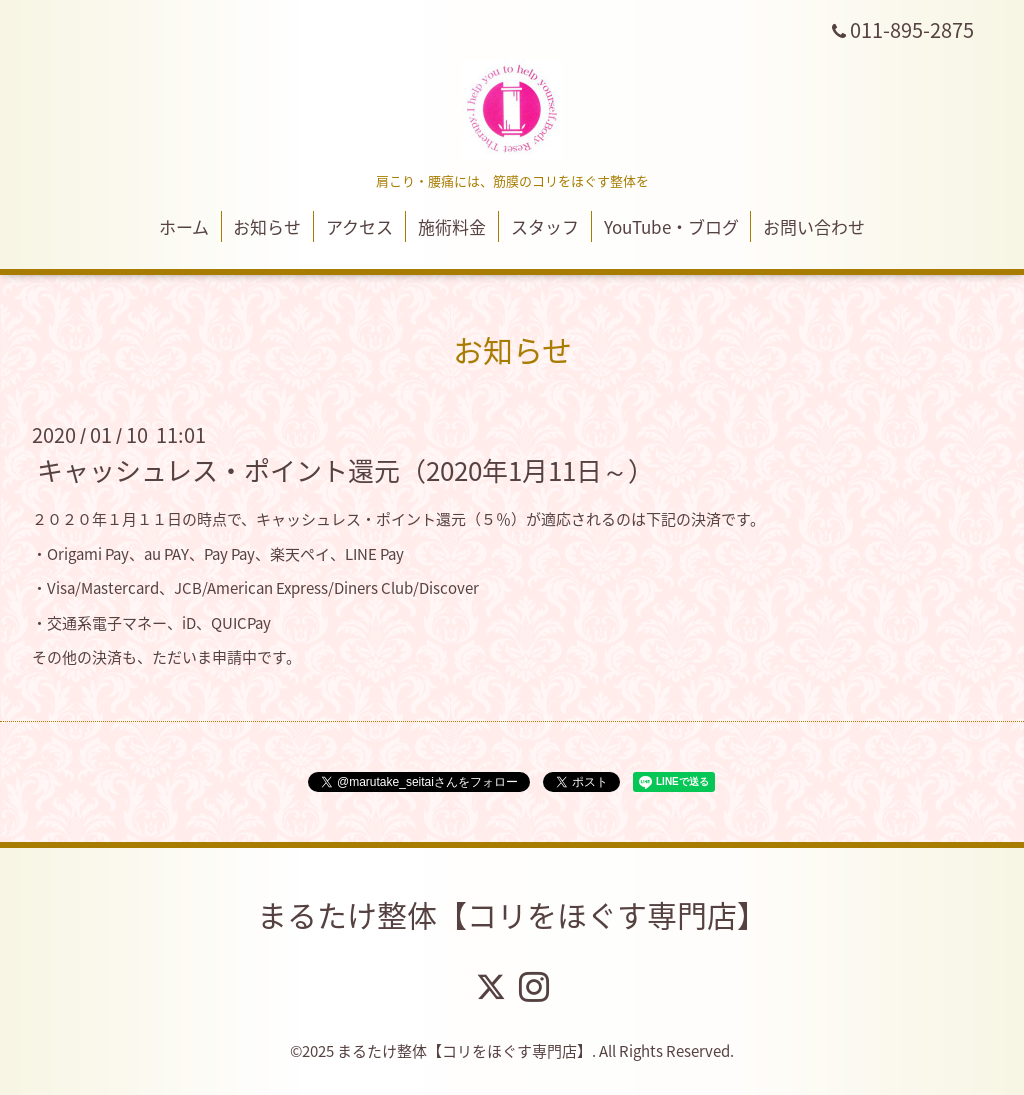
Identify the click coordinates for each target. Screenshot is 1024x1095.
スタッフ (545, 226)
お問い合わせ (814, 226)
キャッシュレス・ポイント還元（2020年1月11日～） (345, 470)
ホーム (184, 226)
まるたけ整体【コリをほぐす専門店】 (512, 914)
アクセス (359, 226)
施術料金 (452, 226)
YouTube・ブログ (671, 226)
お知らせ (267, 226)
